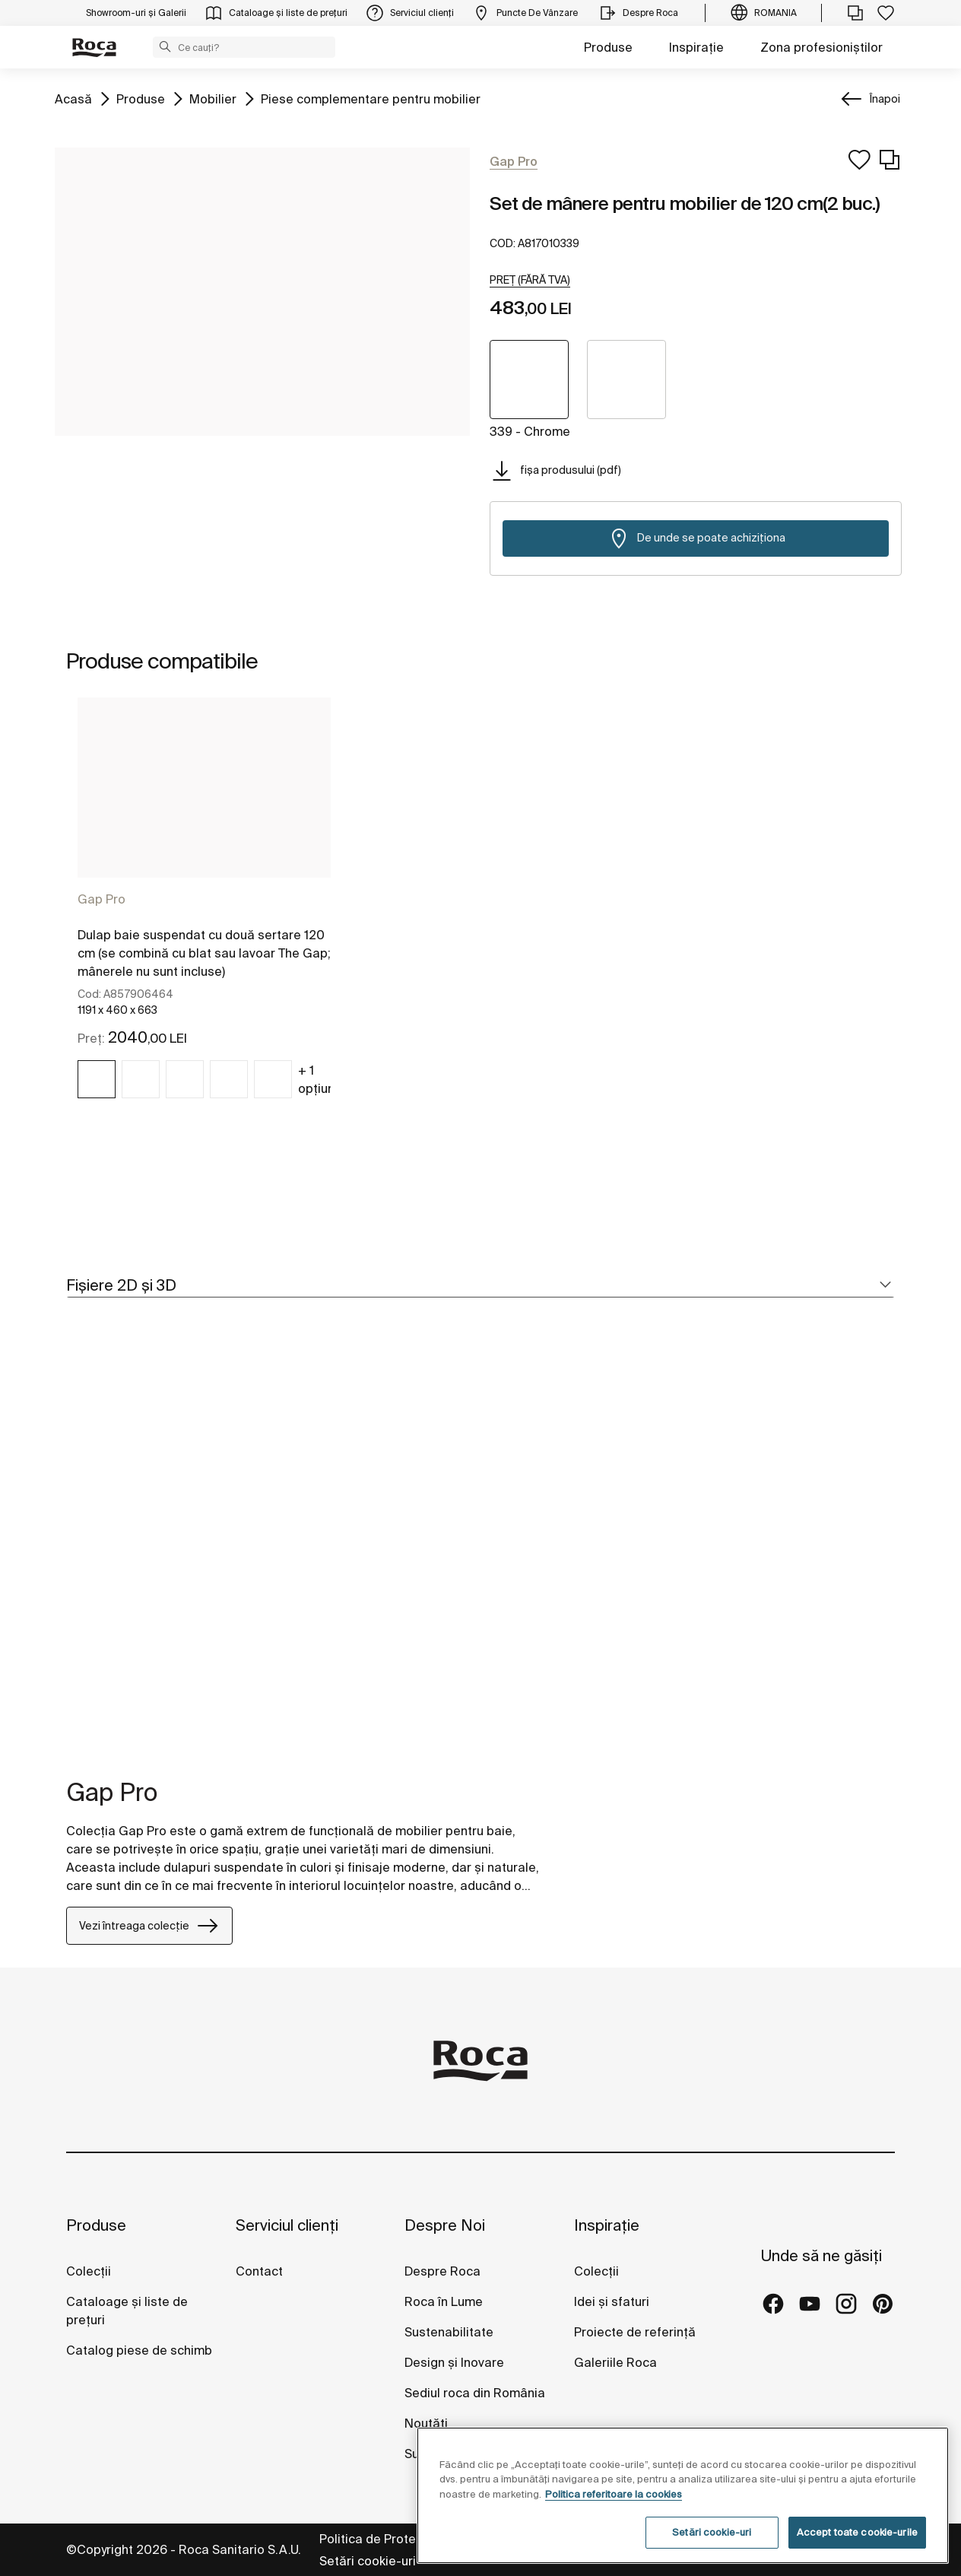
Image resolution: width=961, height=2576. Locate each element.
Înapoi (885, 99)
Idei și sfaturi (611, 2301)
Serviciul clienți (287, 2225)
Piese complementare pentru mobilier (371, 98)
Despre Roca (442, 2271)
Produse (608, 47)
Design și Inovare (454, 2362)
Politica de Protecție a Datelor (408, 2539)
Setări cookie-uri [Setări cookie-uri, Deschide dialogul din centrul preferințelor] (711, 2532)
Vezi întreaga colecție (149, 1926)
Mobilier (212, 98)
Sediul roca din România (474, 2393)
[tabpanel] (204, 911)
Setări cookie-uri (367, 2561)
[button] (165, 46)
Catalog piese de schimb (139, 2350)
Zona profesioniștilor (821, 47)
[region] (683, 2495)
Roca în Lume (443, 2301)
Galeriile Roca (615, 2362)
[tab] (480, 1286)
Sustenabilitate (448, 2332)
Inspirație (696, 47)
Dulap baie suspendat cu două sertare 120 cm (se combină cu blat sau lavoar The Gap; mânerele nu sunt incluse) (204, 953)
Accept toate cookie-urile (857, 2532)
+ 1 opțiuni (318, 1079)
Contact (259, 2271)
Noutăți (427, 2423)
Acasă (73, 98)
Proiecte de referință (635, 2332)
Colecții (88, 2271)
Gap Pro (101, 899)
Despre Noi (444, 2225)
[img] (97, 1079)
